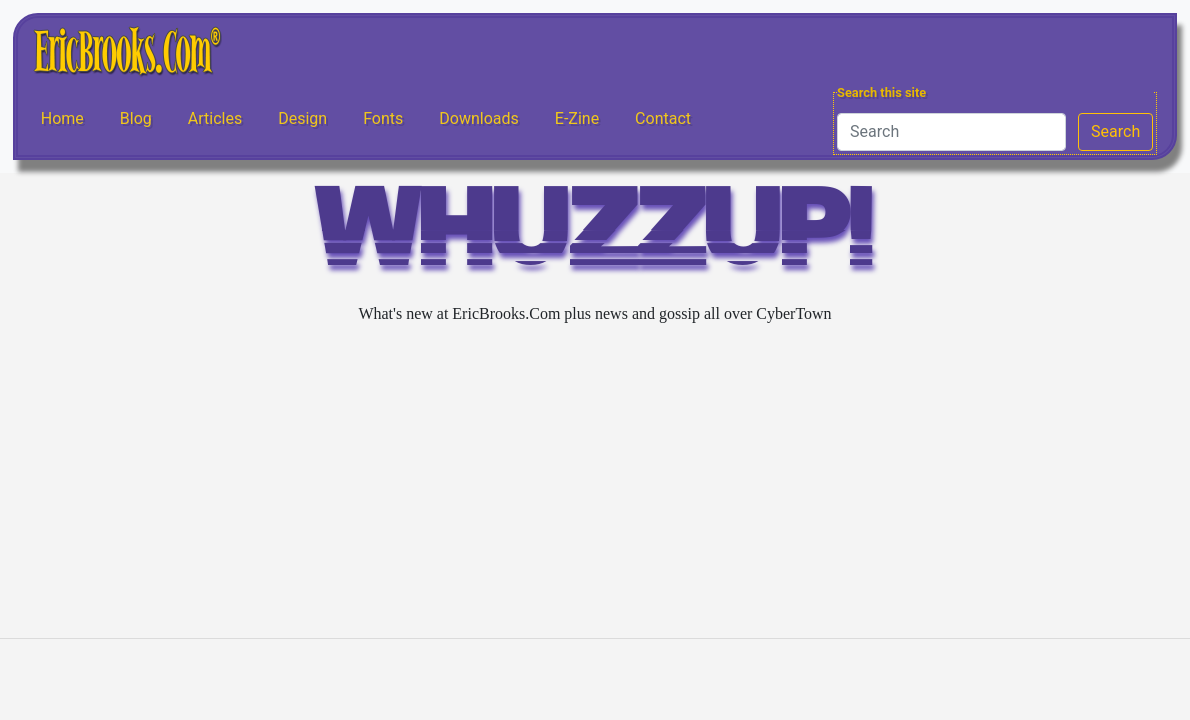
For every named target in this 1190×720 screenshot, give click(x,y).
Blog (136, 118)
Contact (663, 118)
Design (302, 118)
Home (62, 118)
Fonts (383, 118)
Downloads (478, 118)
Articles (215, 118)
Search (1115, 131)
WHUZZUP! (595, 236)
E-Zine (577, 118)
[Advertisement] (595, 482)
